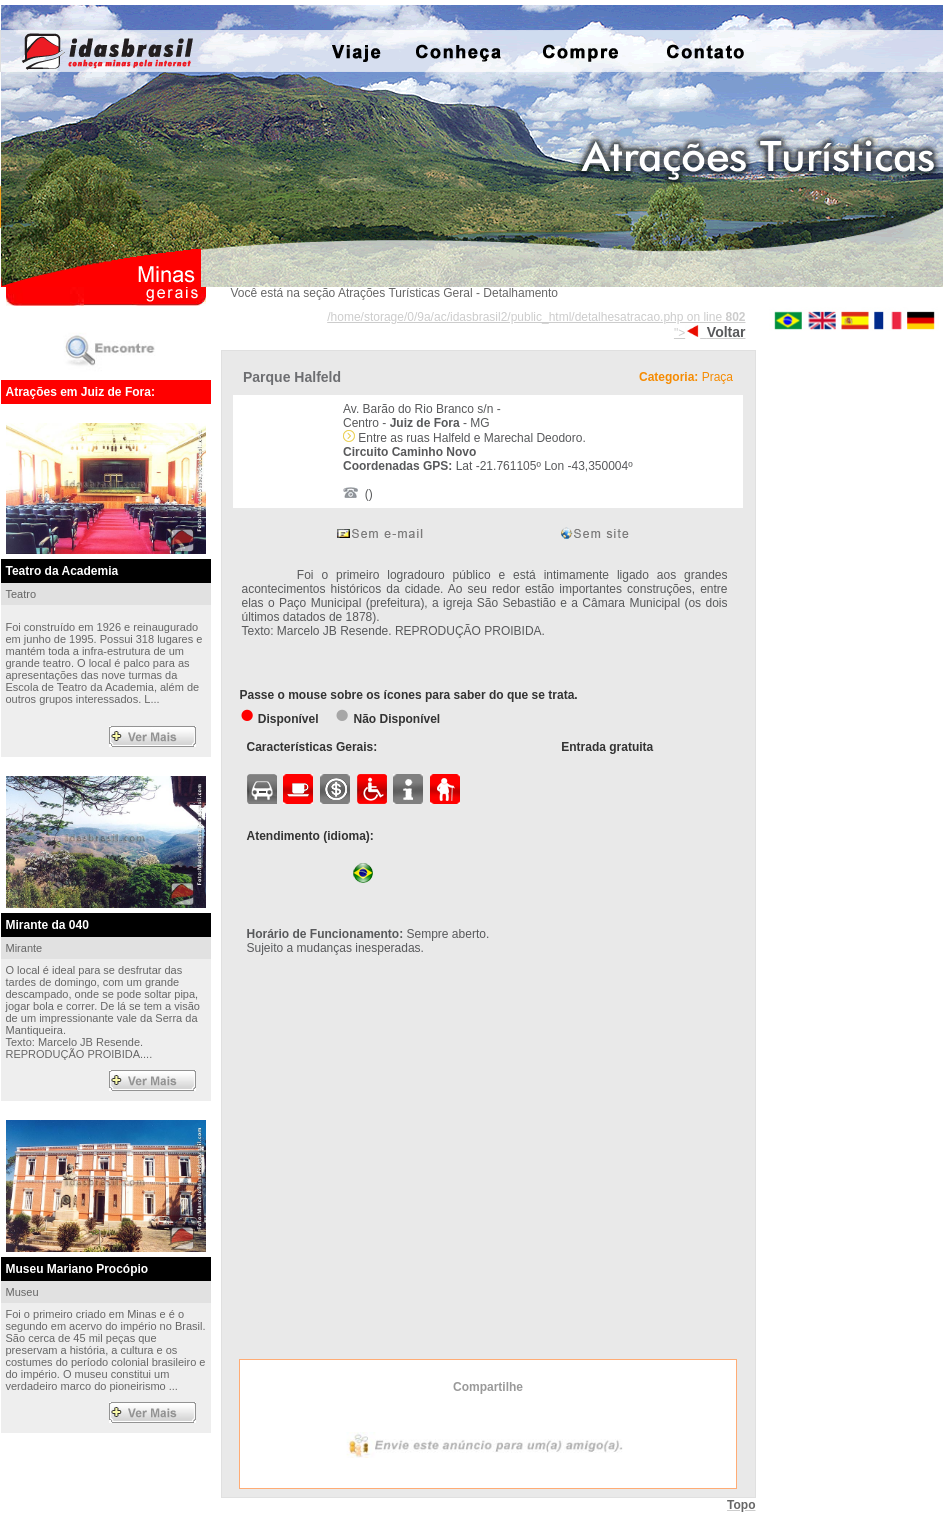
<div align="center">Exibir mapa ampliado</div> (484, 1167)
